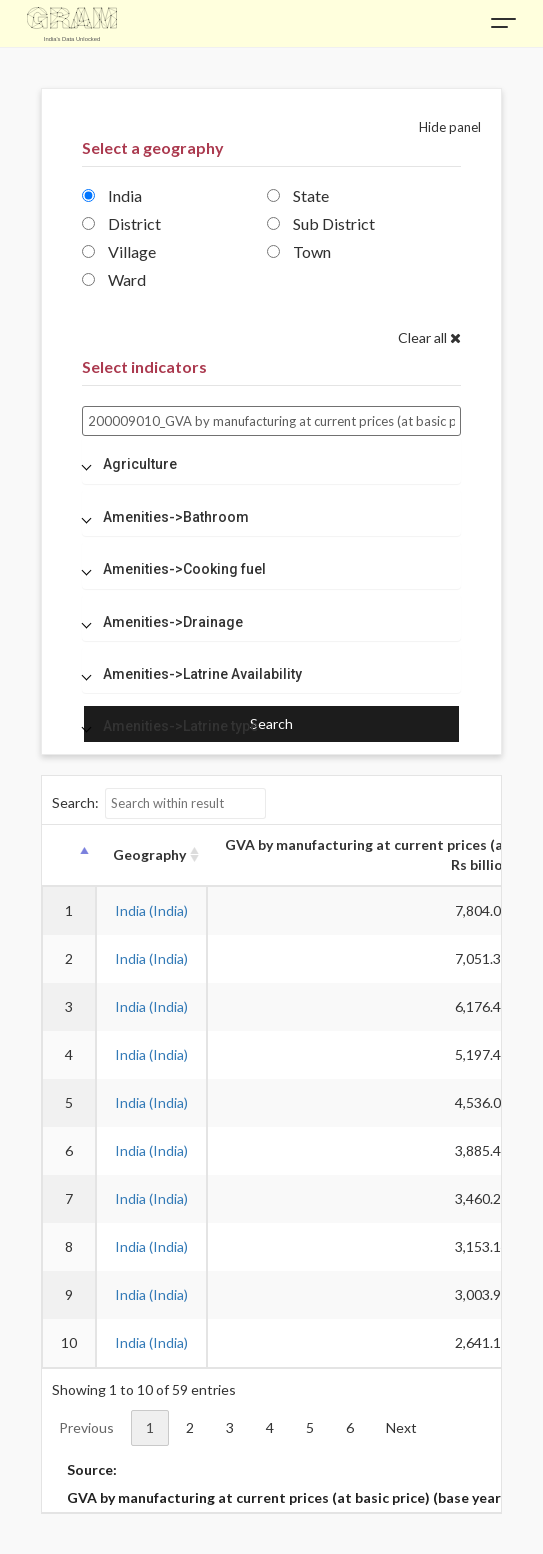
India (112, 195)
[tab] (272, 464)
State (298, 195)
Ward (114, 279)
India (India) (151, 910)
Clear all (429, 337)
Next (401, 1427)
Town (299, 251)
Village (119, 251)
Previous (86, 1427)
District (121, 223)
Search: (159, 803)
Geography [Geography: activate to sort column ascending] (149, 854)
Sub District (321, 223)
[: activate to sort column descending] (68, 855)
